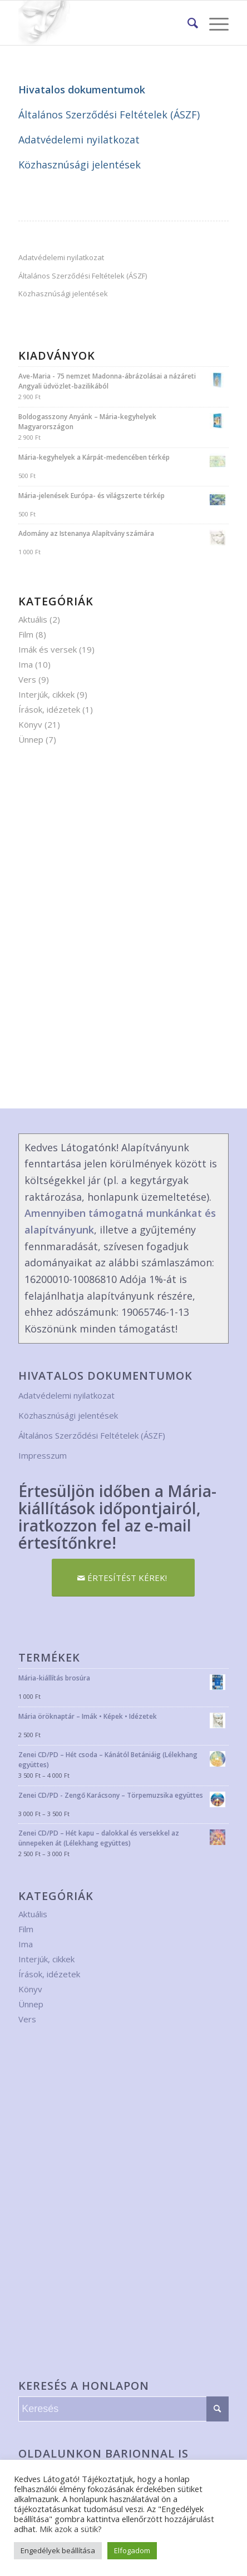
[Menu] (213, 23)
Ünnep (30, 739)
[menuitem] (187, 23)
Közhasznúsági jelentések (79, 164)
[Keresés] (187, 23)
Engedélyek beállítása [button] (58, 2550)
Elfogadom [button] (132, 2550)
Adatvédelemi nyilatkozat (79, 139)
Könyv (30, 724)
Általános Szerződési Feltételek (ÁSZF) (109, 114)
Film (25, 634)
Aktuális (32, 619)
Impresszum (42, 1455)
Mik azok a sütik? (70, 2529)
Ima (25, 664)
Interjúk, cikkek (46, 694)
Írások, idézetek (49, 709)
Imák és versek (47, 649)
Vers (27, 679)
